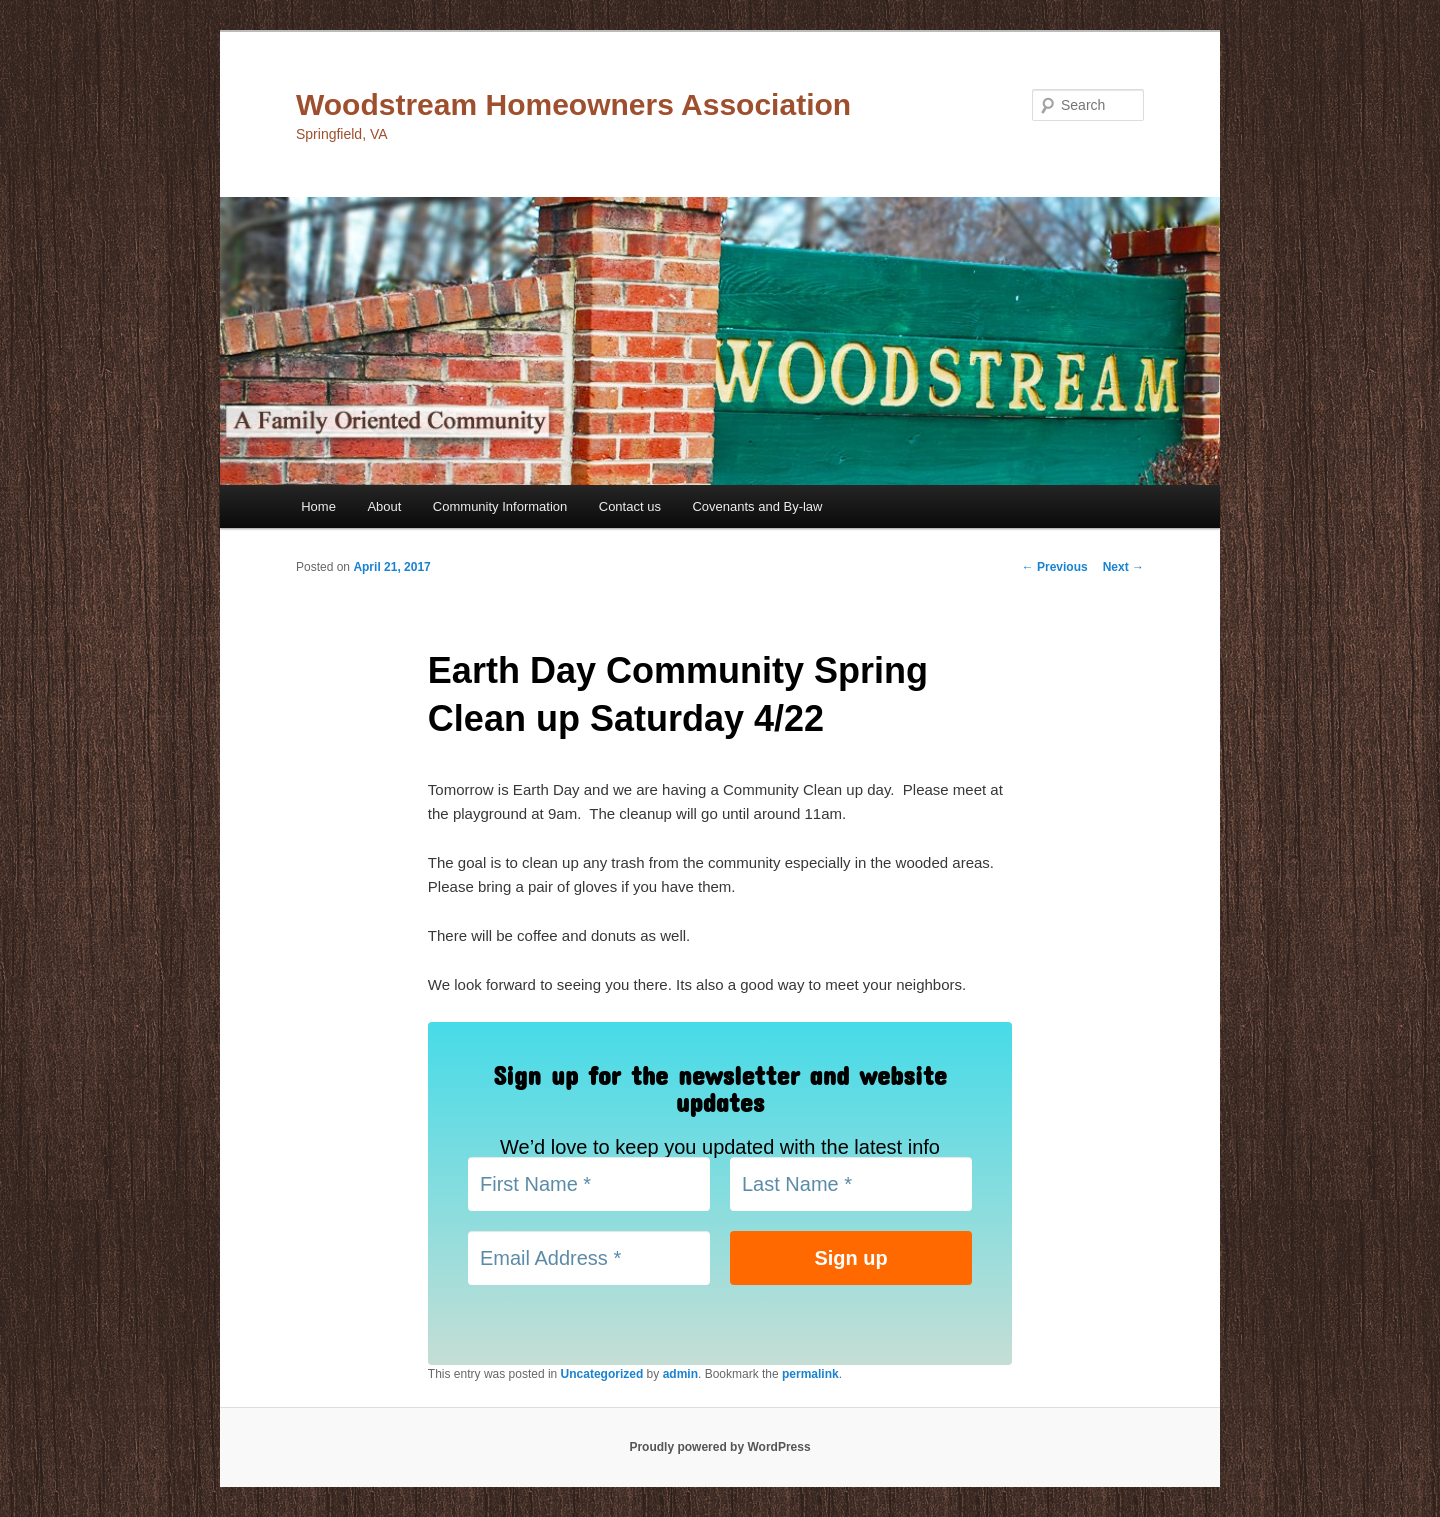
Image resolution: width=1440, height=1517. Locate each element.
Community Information (500, 506)
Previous (1055, 567)
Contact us (630, 506)
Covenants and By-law (757, 506)
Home (318, 506)
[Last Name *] (851, 1184)
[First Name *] (589, 1184)
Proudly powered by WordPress (719, 1447)
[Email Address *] (589, 1258)
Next (1123, 567)
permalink (810, 1374)
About (384, 506)
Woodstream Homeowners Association (573, 104)
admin (680, 1374)
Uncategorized (602, 1374)
